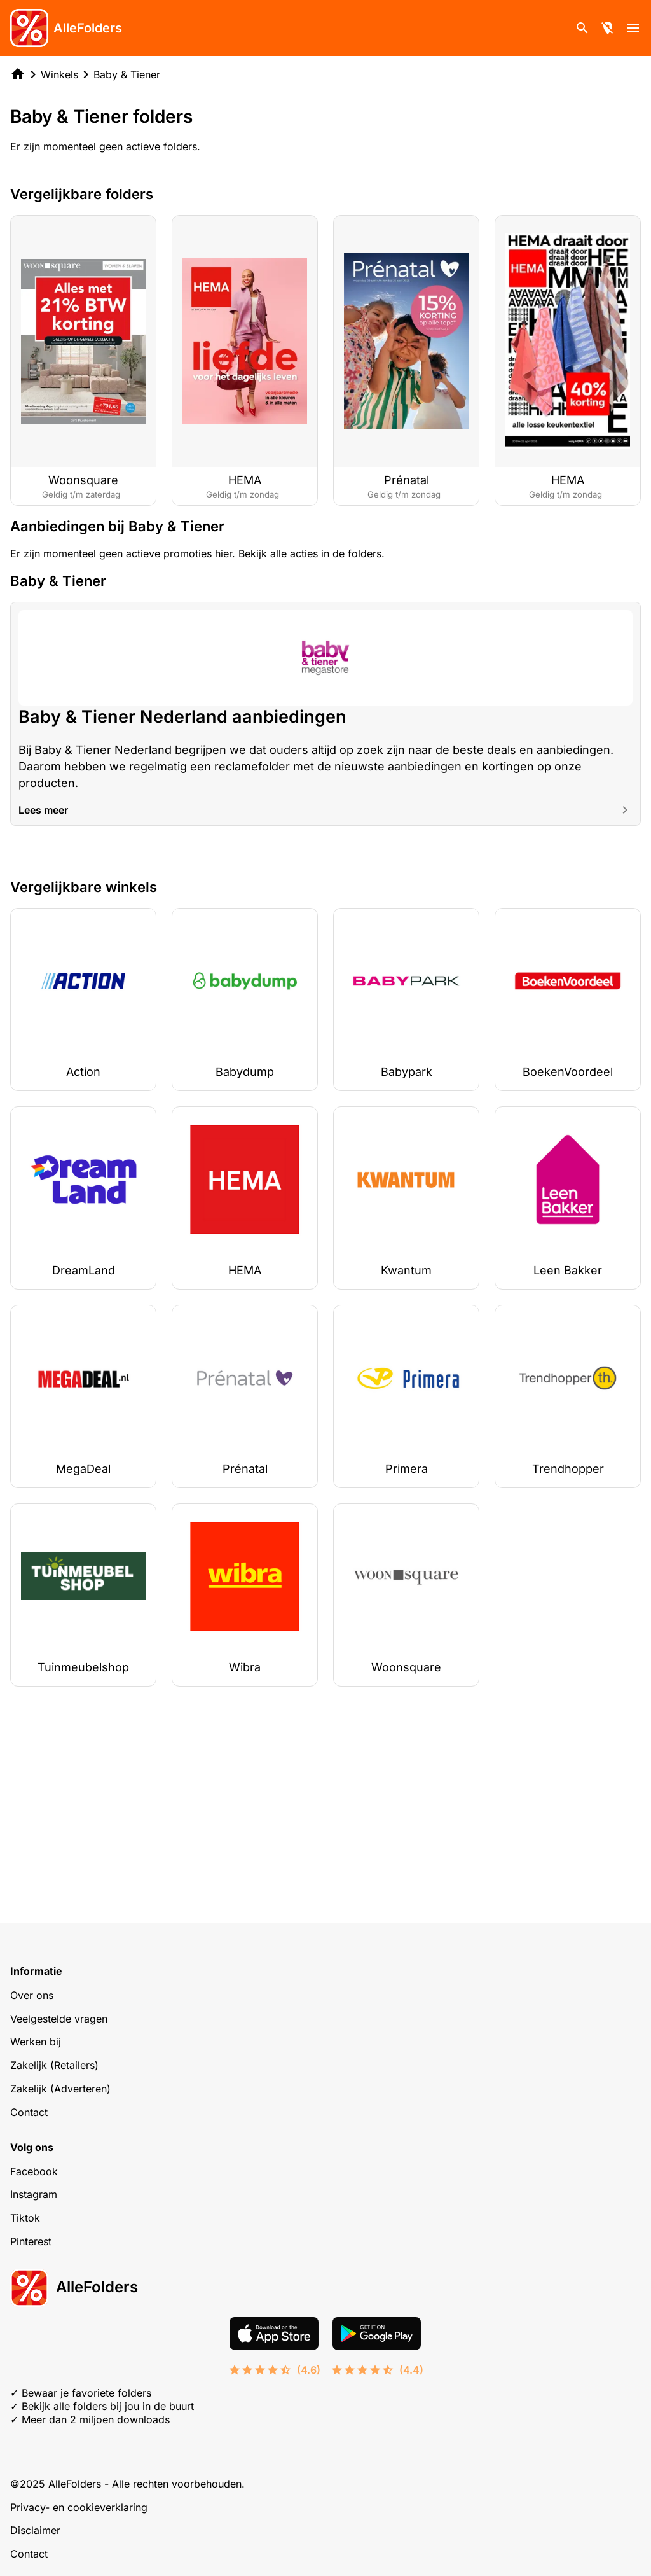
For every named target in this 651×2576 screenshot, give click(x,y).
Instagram (33, 2194)
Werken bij (35, 2041)
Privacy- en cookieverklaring (78, 2507)
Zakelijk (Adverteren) (60, 2088)
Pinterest (30, 2241)
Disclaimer (35, 2530)
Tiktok (25, 2217)
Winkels (59, 74)
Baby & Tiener (126, 74)
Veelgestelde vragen (58, 2018)
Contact (29, 2112)
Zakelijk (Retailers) (54, 2065)
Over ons (31, 1995)
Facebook (34, 2171)
